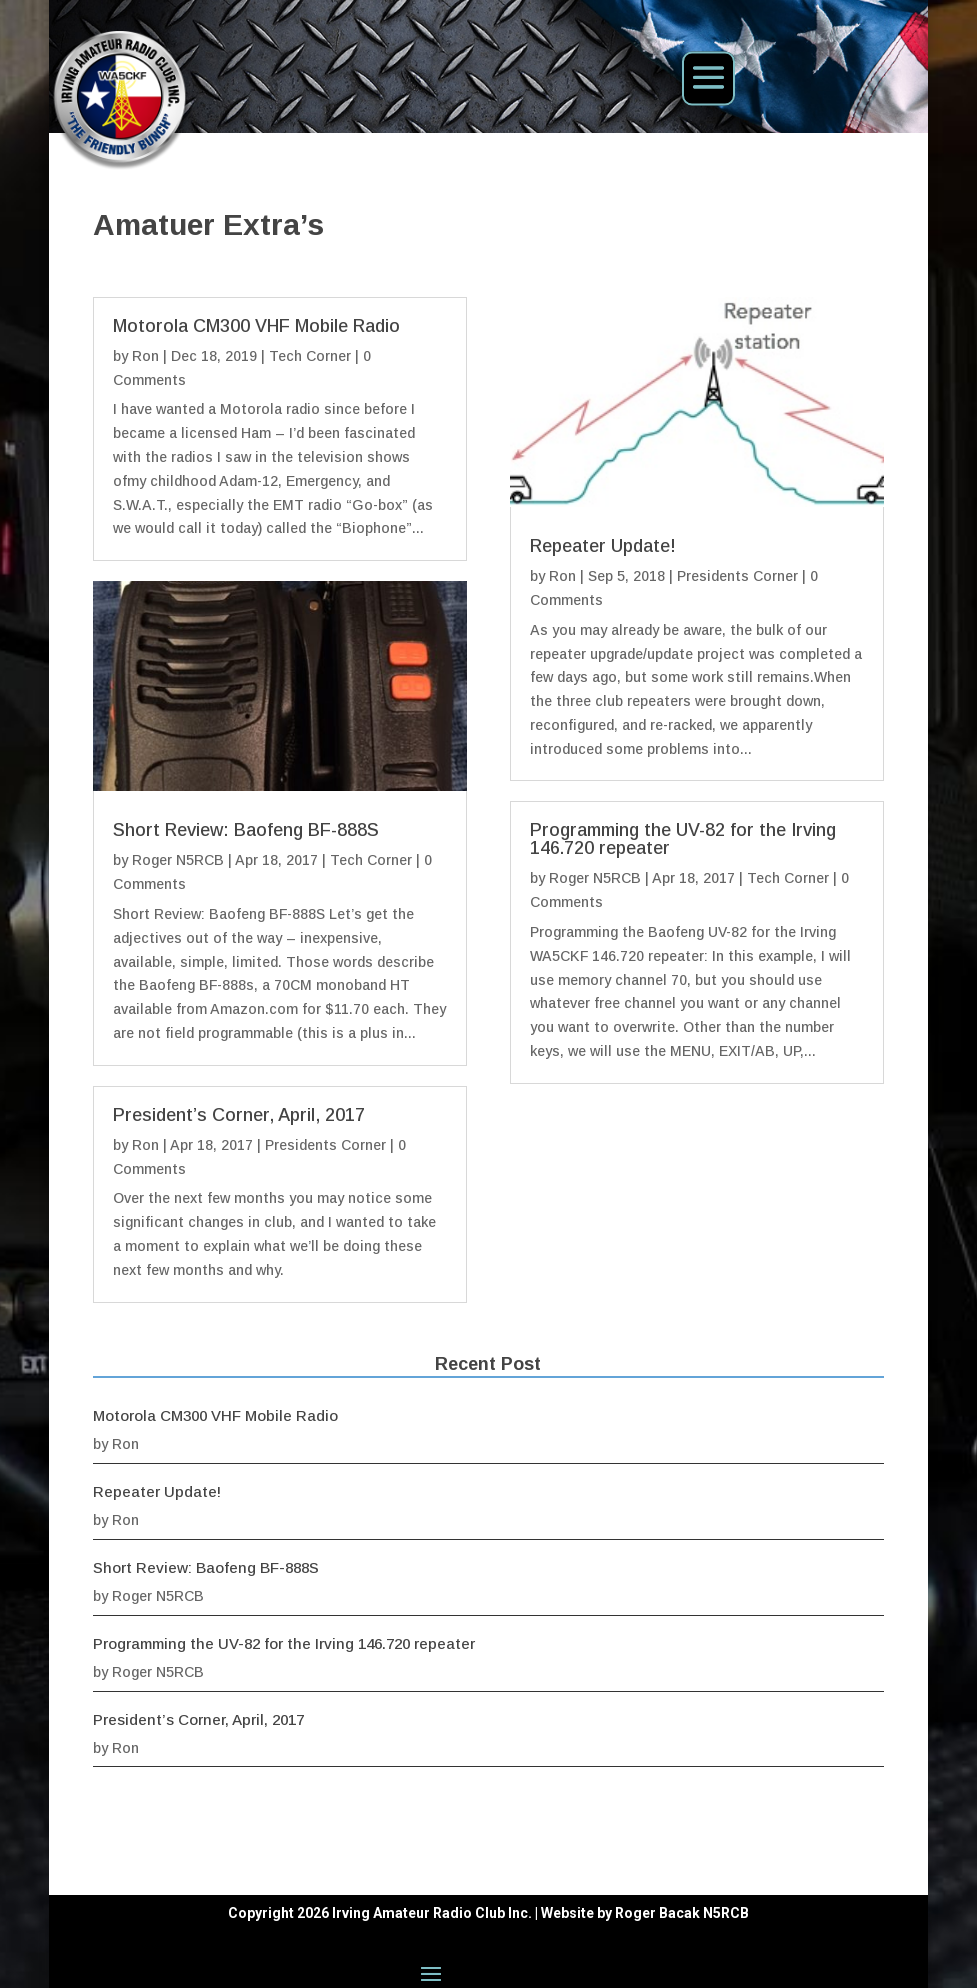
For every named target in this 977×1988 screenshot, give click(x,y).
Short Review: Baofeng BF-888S (246, 830)
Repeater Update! (603, 546)
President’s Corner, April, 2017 (239, 1115)
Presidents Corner (325, 1145)
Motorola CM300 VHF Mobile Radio (256, 326)
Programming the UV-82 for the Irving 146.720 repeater (683, 839)
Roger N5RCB (178, 860)
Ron (145, 356)
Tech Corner (310, 356)
